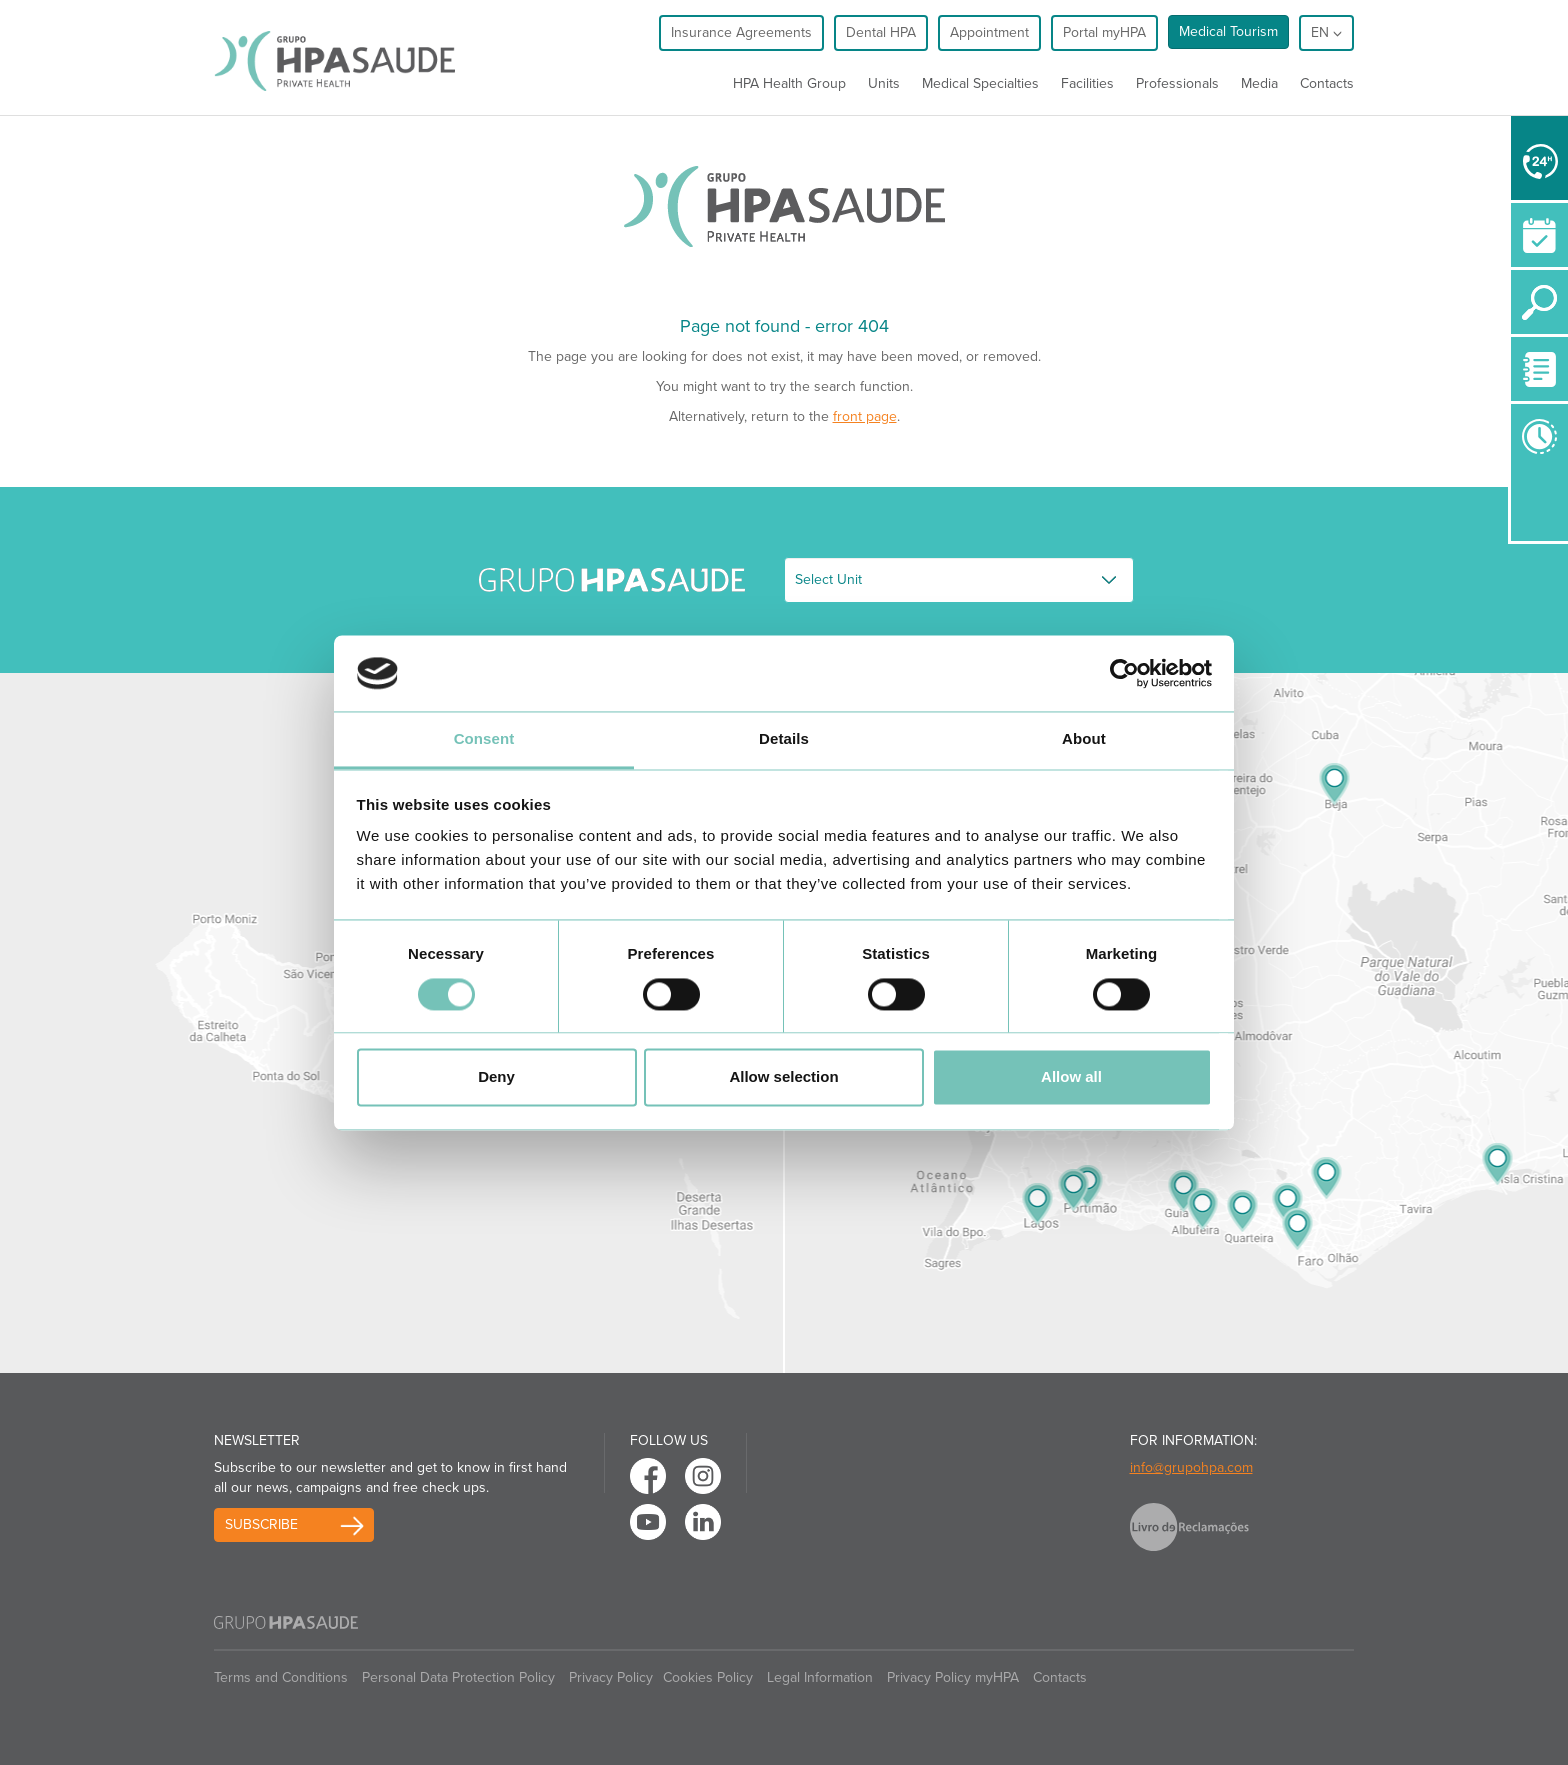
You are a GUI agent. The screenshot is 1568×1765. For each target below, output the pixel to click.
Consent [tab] (484, 739)
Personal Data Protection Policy (458, 1677)
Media (1259, 83)
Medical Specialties (980, 83)
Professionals (1177, 83)
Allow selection (783, 1077)
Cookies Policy (708, 1677)
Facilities (1087, 83)
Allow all (1071, 1077)
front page (865, 416)
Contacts (1327, 83)
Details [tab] (784, 739)
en (1326, 32)
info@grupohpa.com (1191, 1467)
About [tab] (1084, 739)
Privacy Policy (611, 1677)
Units (884, 83)
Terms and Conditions (281, 1677)
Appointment (989, 32)
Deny (496, 1077)
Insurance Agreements (741, 32)
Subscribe (261, 1524)
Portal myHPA (1104, 32)
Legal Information (820, 1677)
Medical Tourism (1228, 31)
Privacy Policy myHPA (953, 1677)
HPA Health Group (789, 83)
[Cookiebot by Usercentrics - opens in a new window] (1124, 673)
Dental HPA (881, 32)
